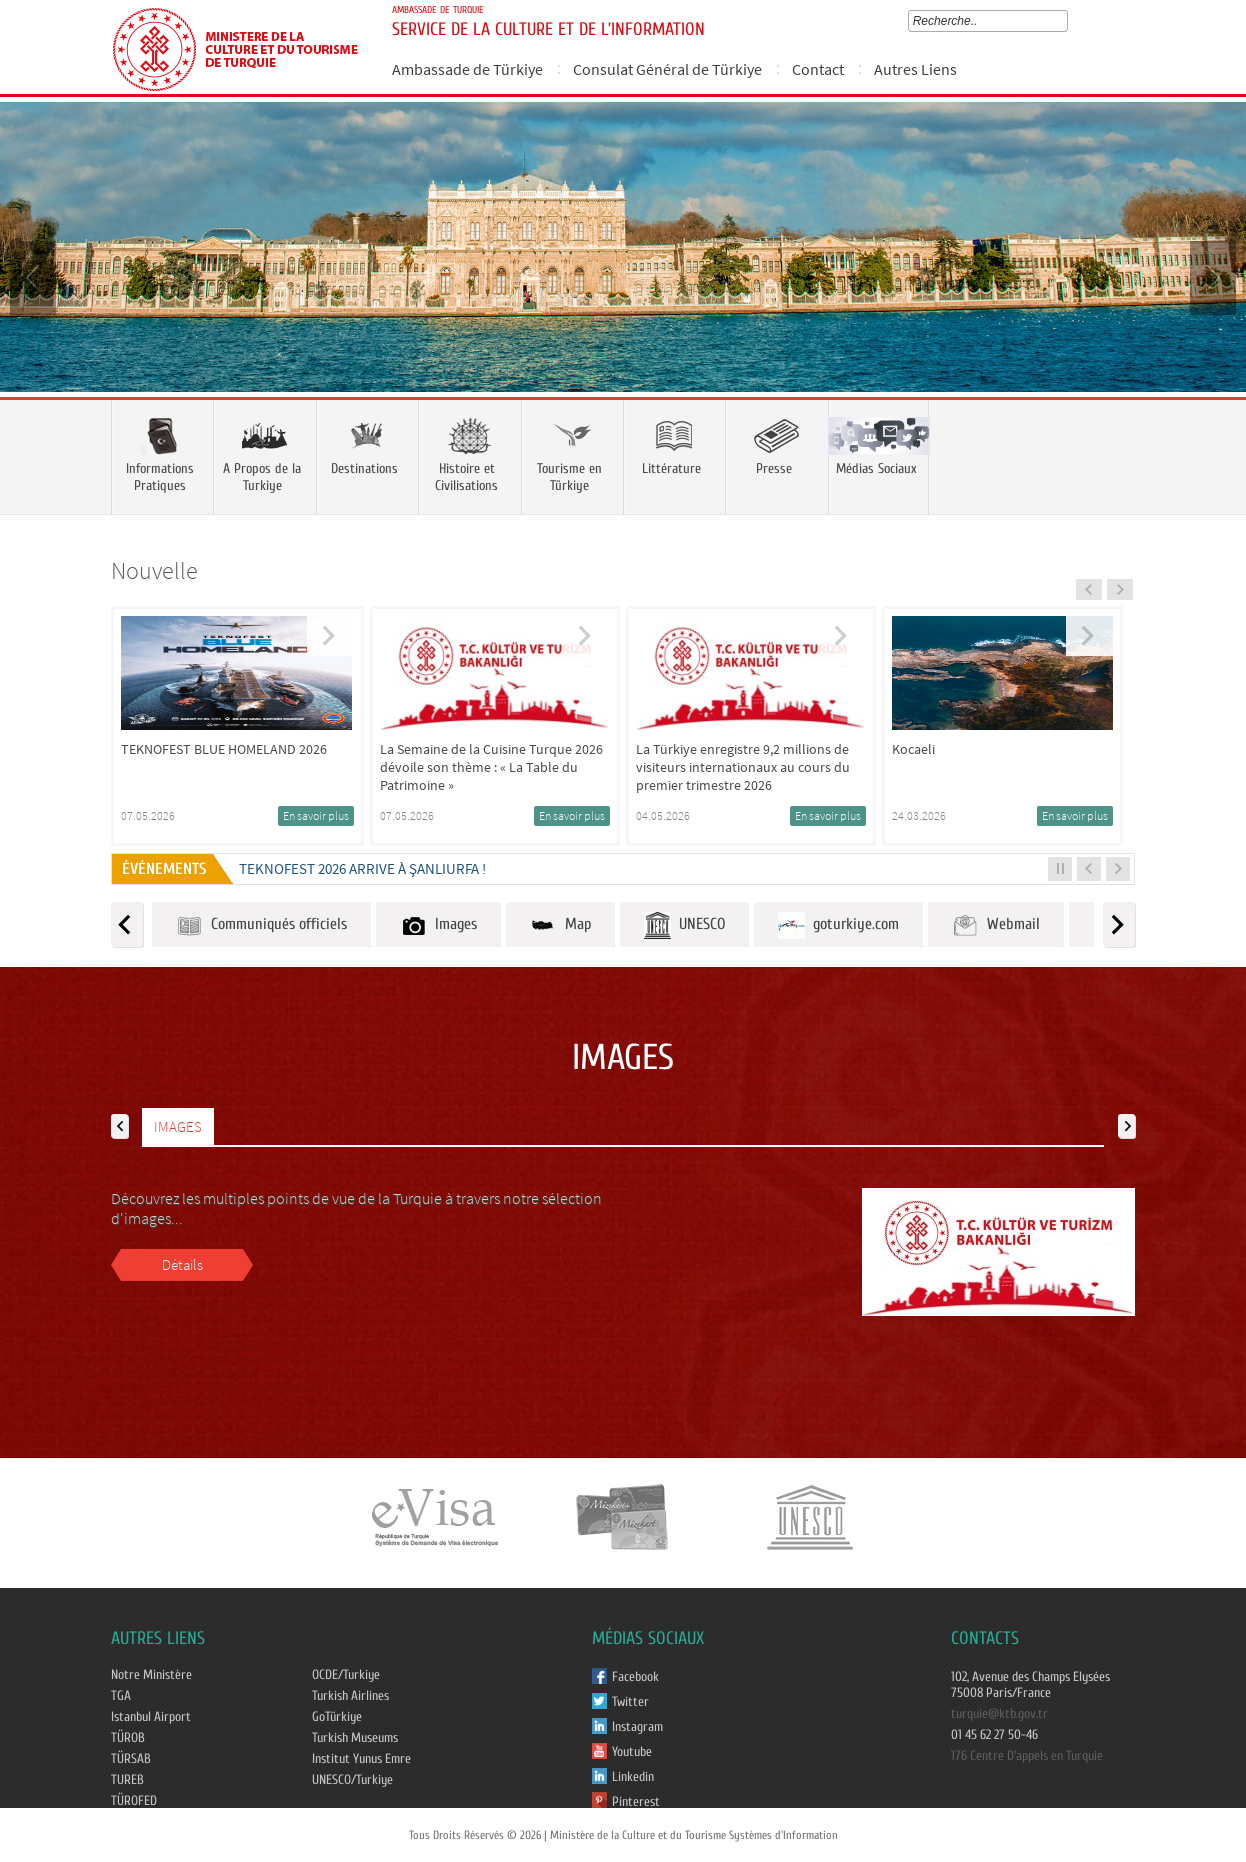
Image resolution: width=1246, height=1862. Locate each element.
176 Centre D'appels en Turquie (1027, 1756)
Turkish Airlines (350, 1696)
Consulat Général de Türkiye (667, 69)
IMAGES (178, 1126)
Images (438, 925)
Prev (35, 276)
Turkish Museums (355, 1738)
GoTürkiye (337, 1717)
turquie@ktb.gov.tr (999, 1714)
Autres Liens (915, 69)
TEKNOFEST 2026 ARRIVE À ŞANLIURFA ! (362, 868)
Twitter (630, 1702)
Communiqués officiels (261, 925)
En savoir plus (316, 815)
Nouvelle (154, 570)
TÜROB (128, 1738)
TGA (121, 1696)
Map (560, 925)
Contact (818, 69)
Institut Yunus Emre (361, 1759)
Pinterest (636, 1802)
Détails (182, 1264)
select (1066, 21)
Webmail (996, 925)
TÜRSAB (131, 1759)
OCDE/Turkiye (346, 1675)
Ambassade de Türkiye (467, 69)
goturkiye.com (838, 925)
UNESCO (684, 925)
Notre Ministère (151, 1675)
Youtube (632, 1752)
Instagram (637, 1727)
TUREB (127, 1780)
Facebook (635, 1677)
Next (1211, 276)
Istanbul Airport (151, 1717)
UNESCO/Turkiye (352, 1780)
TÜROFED (134, 1801)
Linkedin (633, 1777)
